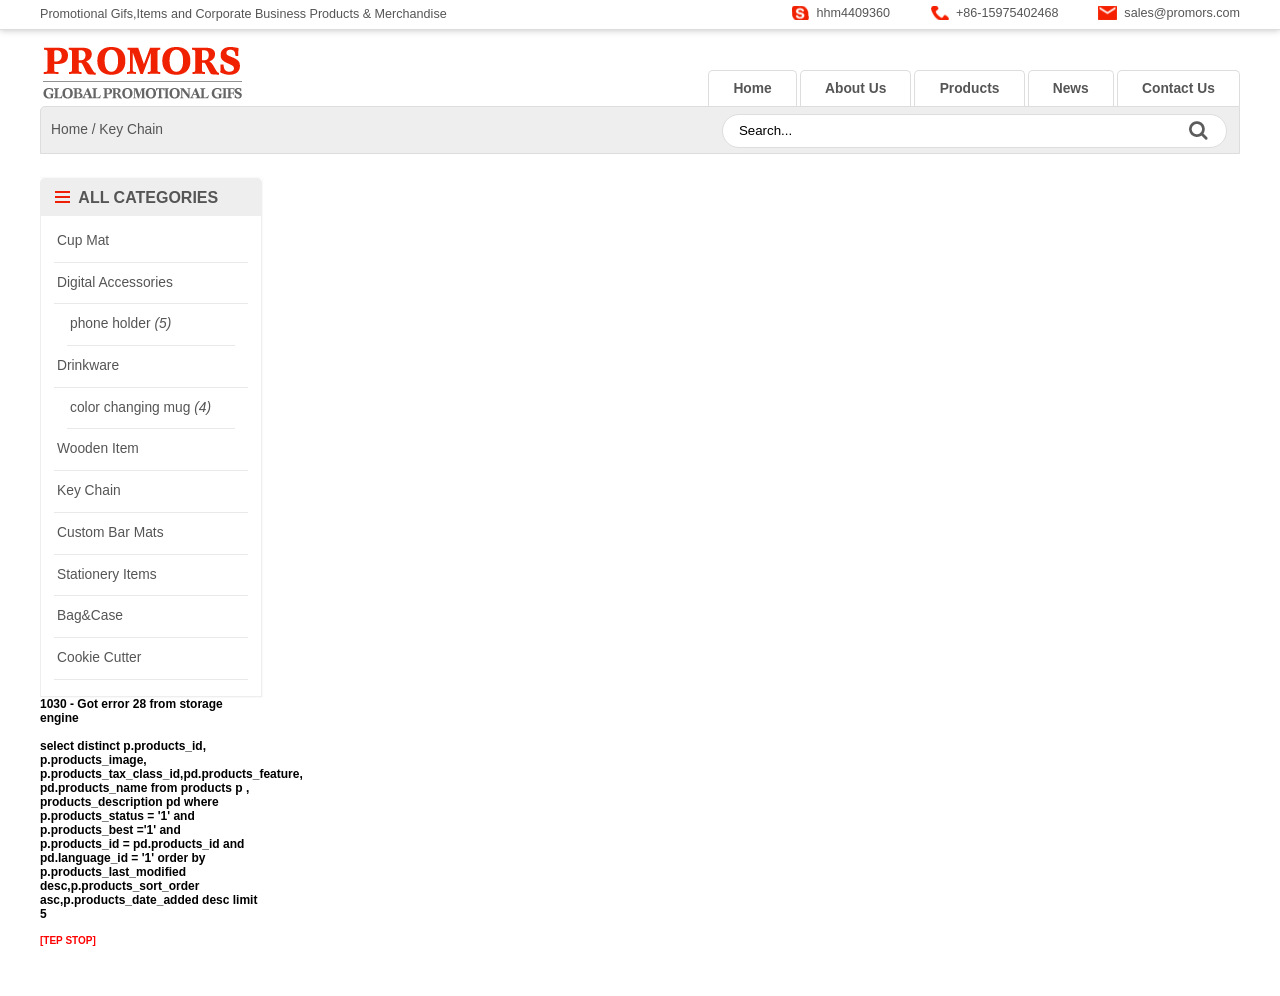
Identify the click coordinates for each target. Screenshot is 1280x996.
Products (970, 88)
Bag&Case (90, 615)
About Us (855, 88)
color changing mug (140, 407)
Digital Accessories (115, 282)
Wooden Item (98, 448)
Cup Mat (83, 240)
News (1071, 88)
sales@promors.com (1182, 13)
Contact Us (1178, 88)
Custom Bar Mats (110, 532)
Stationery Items (107, 574)
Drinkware (88, 365)
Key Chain (131, 129)
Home (752, 88)
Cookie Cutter (99, 657)
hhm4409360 (854, 13)
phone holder (120, 323)
